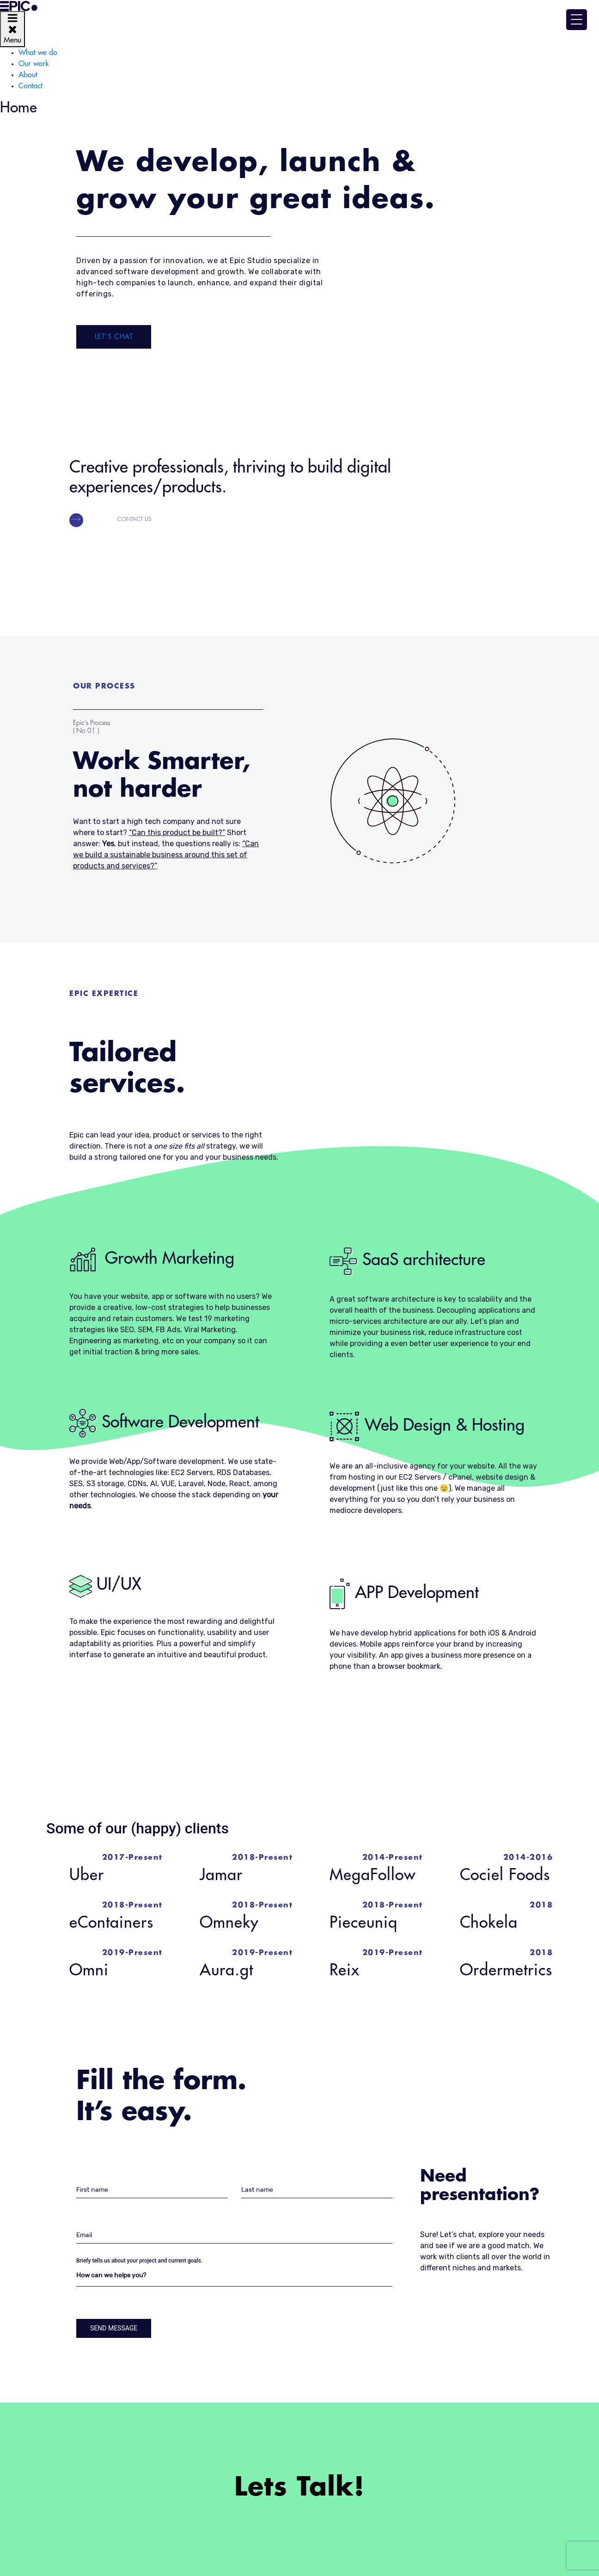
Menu (12, 28)
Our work (33, 64)
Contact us (134, 519)
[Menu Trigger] (576, 19)
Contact (30, 86)
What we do (37, 52)
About (27, 75)
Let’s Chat (114, 336)
